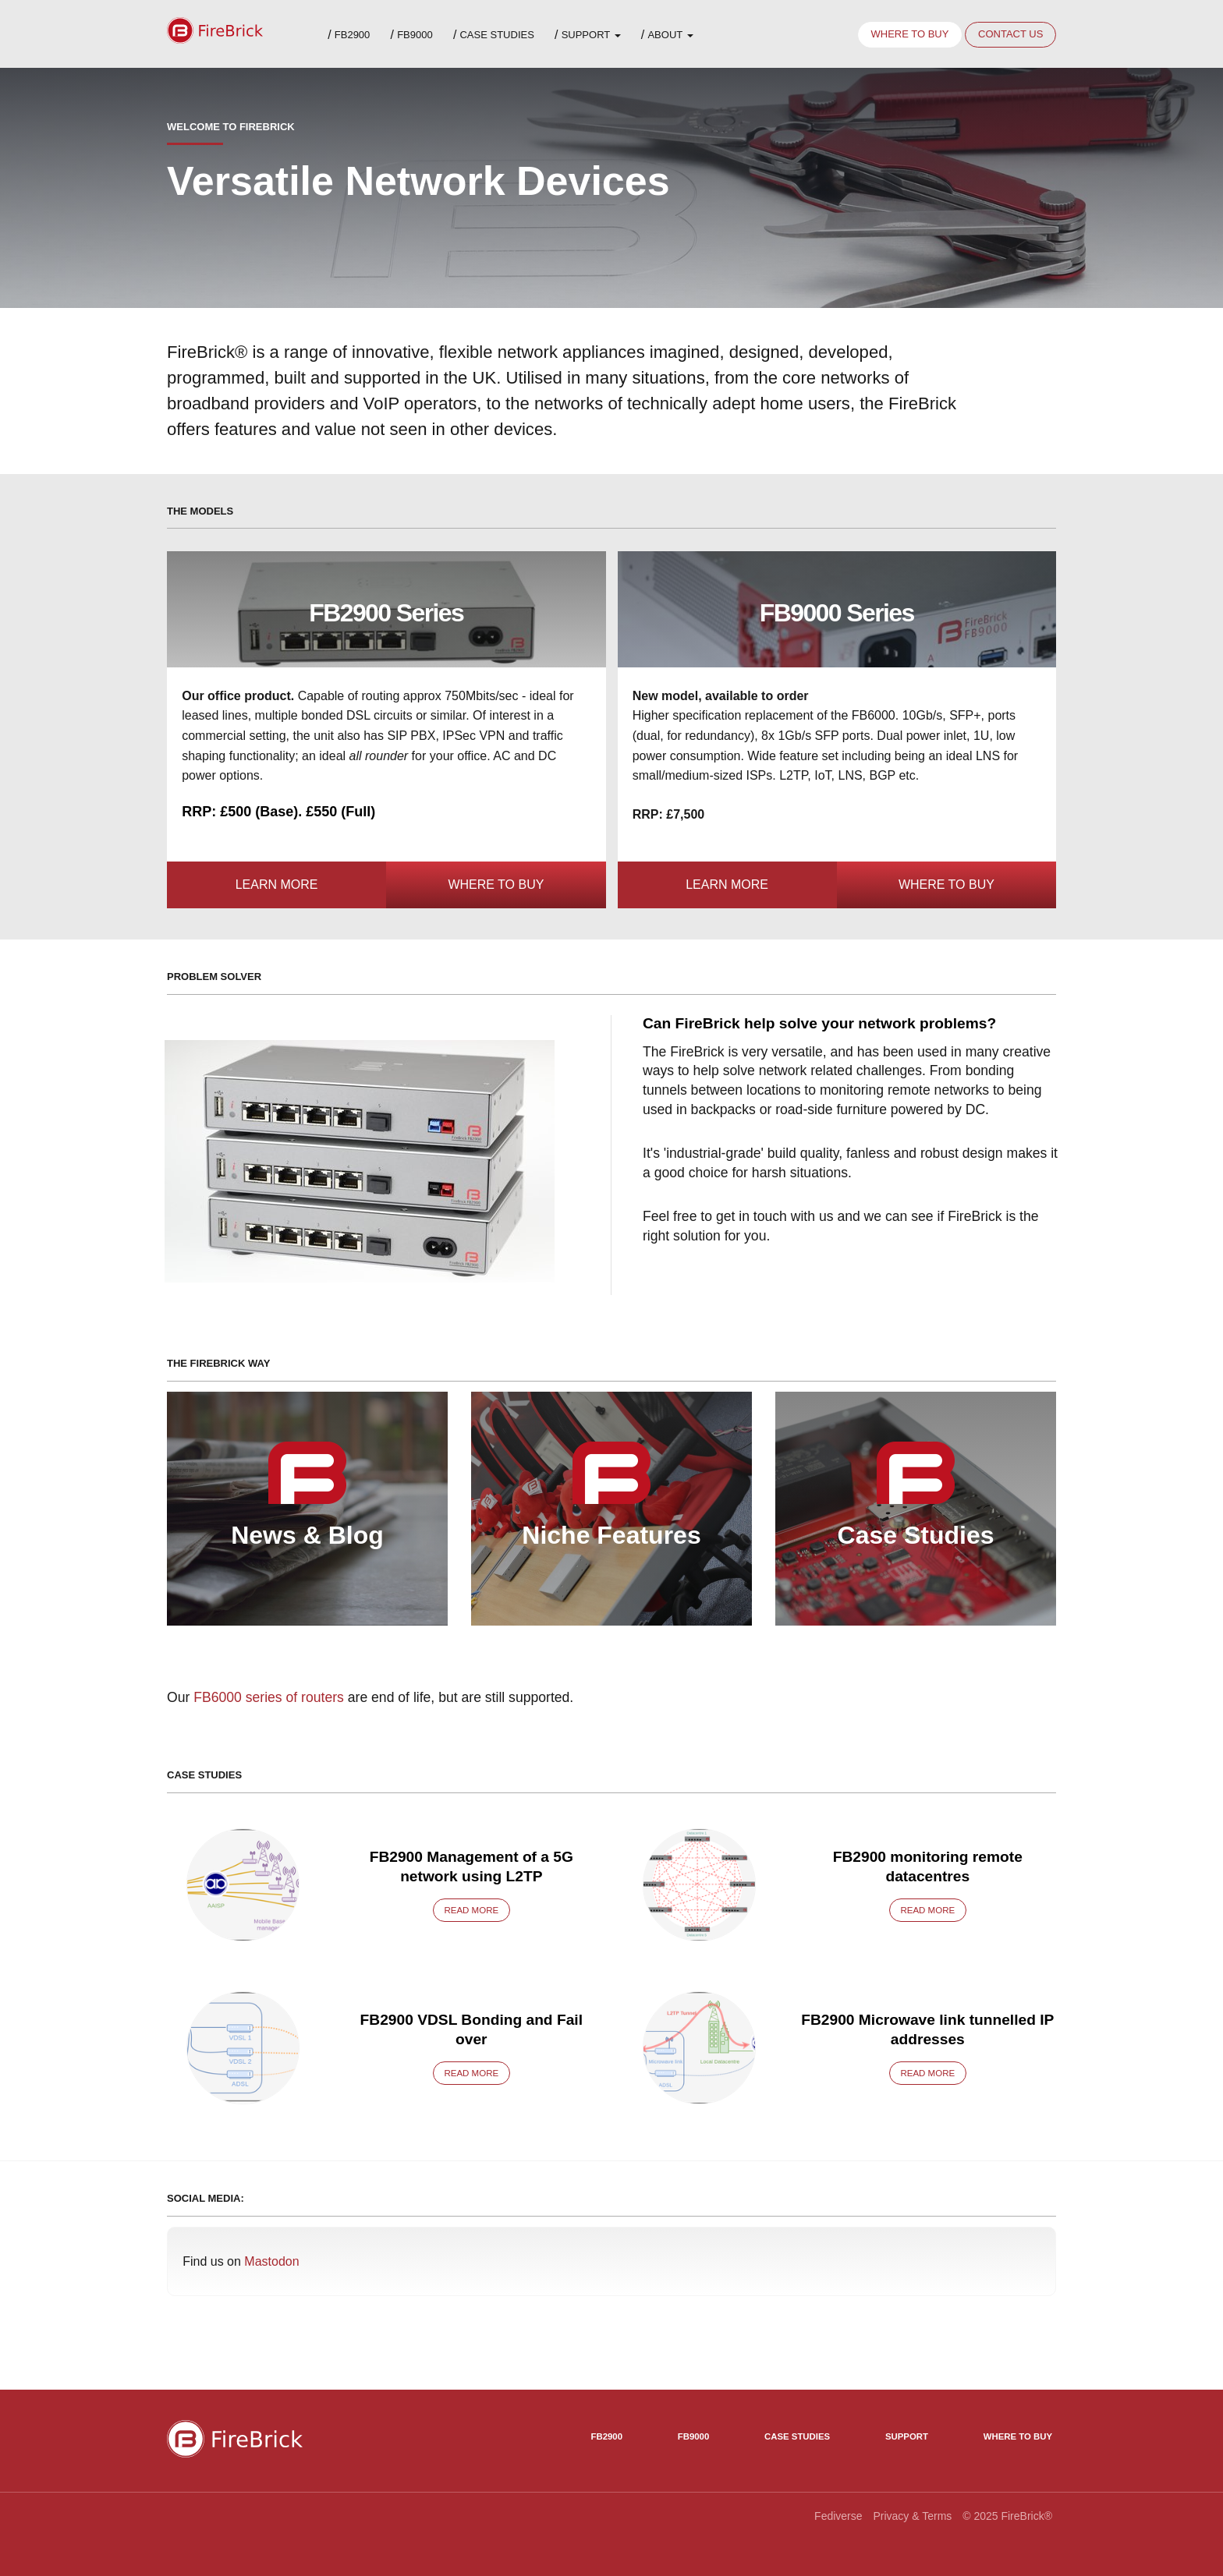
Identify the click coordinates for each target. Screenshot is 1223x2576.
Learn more (277, 884)
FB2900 (352, 35)
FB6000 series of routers (268, 1697)
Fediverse (838, 2516)
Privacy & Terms (912, 2516)
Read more (471, 1910)
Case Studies (496, 35)
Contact (1010, 34)
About (670, 35)
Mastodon (271, 2261)
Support (591, 35)
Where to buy (909, 34)
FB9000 (415, 35)
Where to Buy (496, 884)
